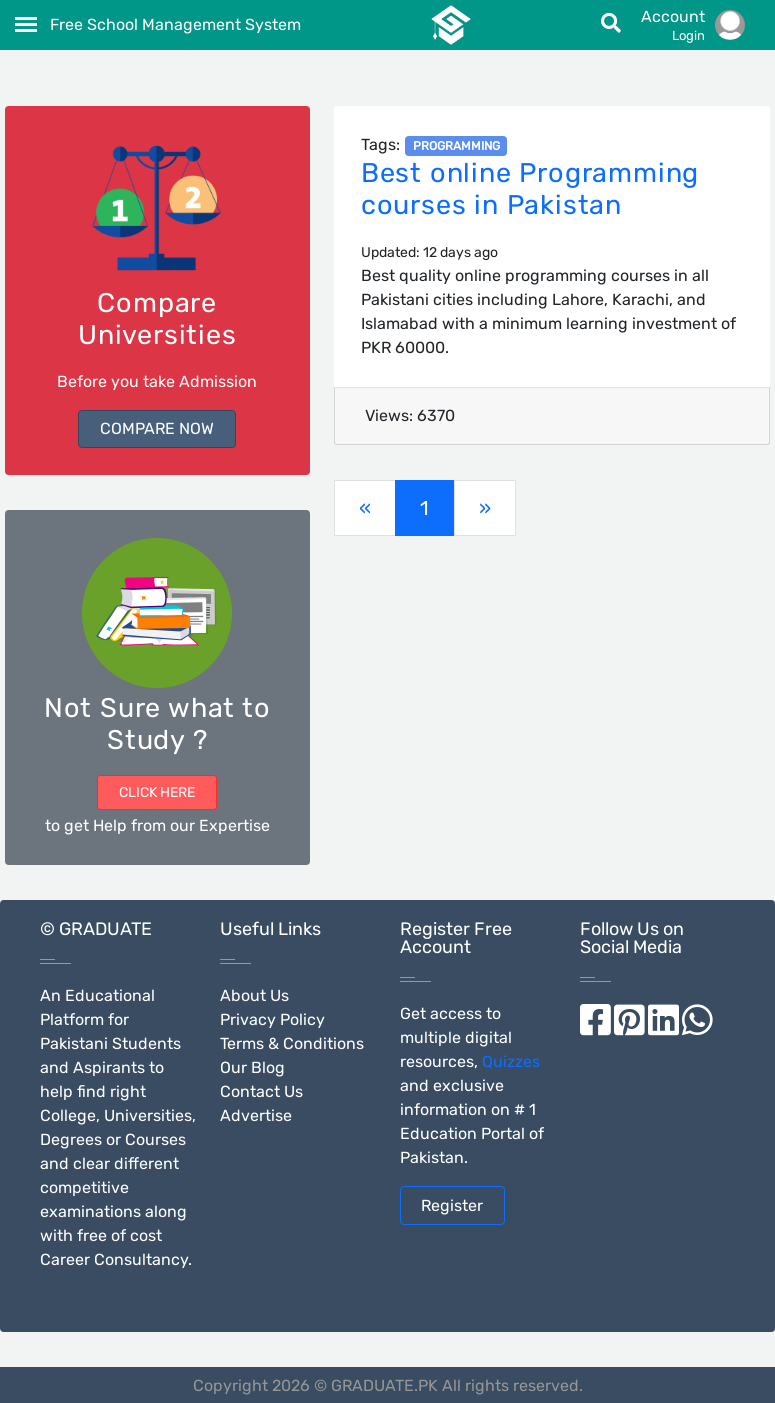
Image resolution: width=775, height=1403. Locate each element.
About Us (254, 995)
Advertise (256, 1115)
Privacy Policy (272, 1019)
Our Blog (252, 1067)
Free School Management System (175, 24)
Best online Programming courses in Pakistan (530, 189)
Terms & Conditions (292, 1043)
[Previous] (365, 508)
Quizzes (511, 1061)
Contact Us (261, 1091)
